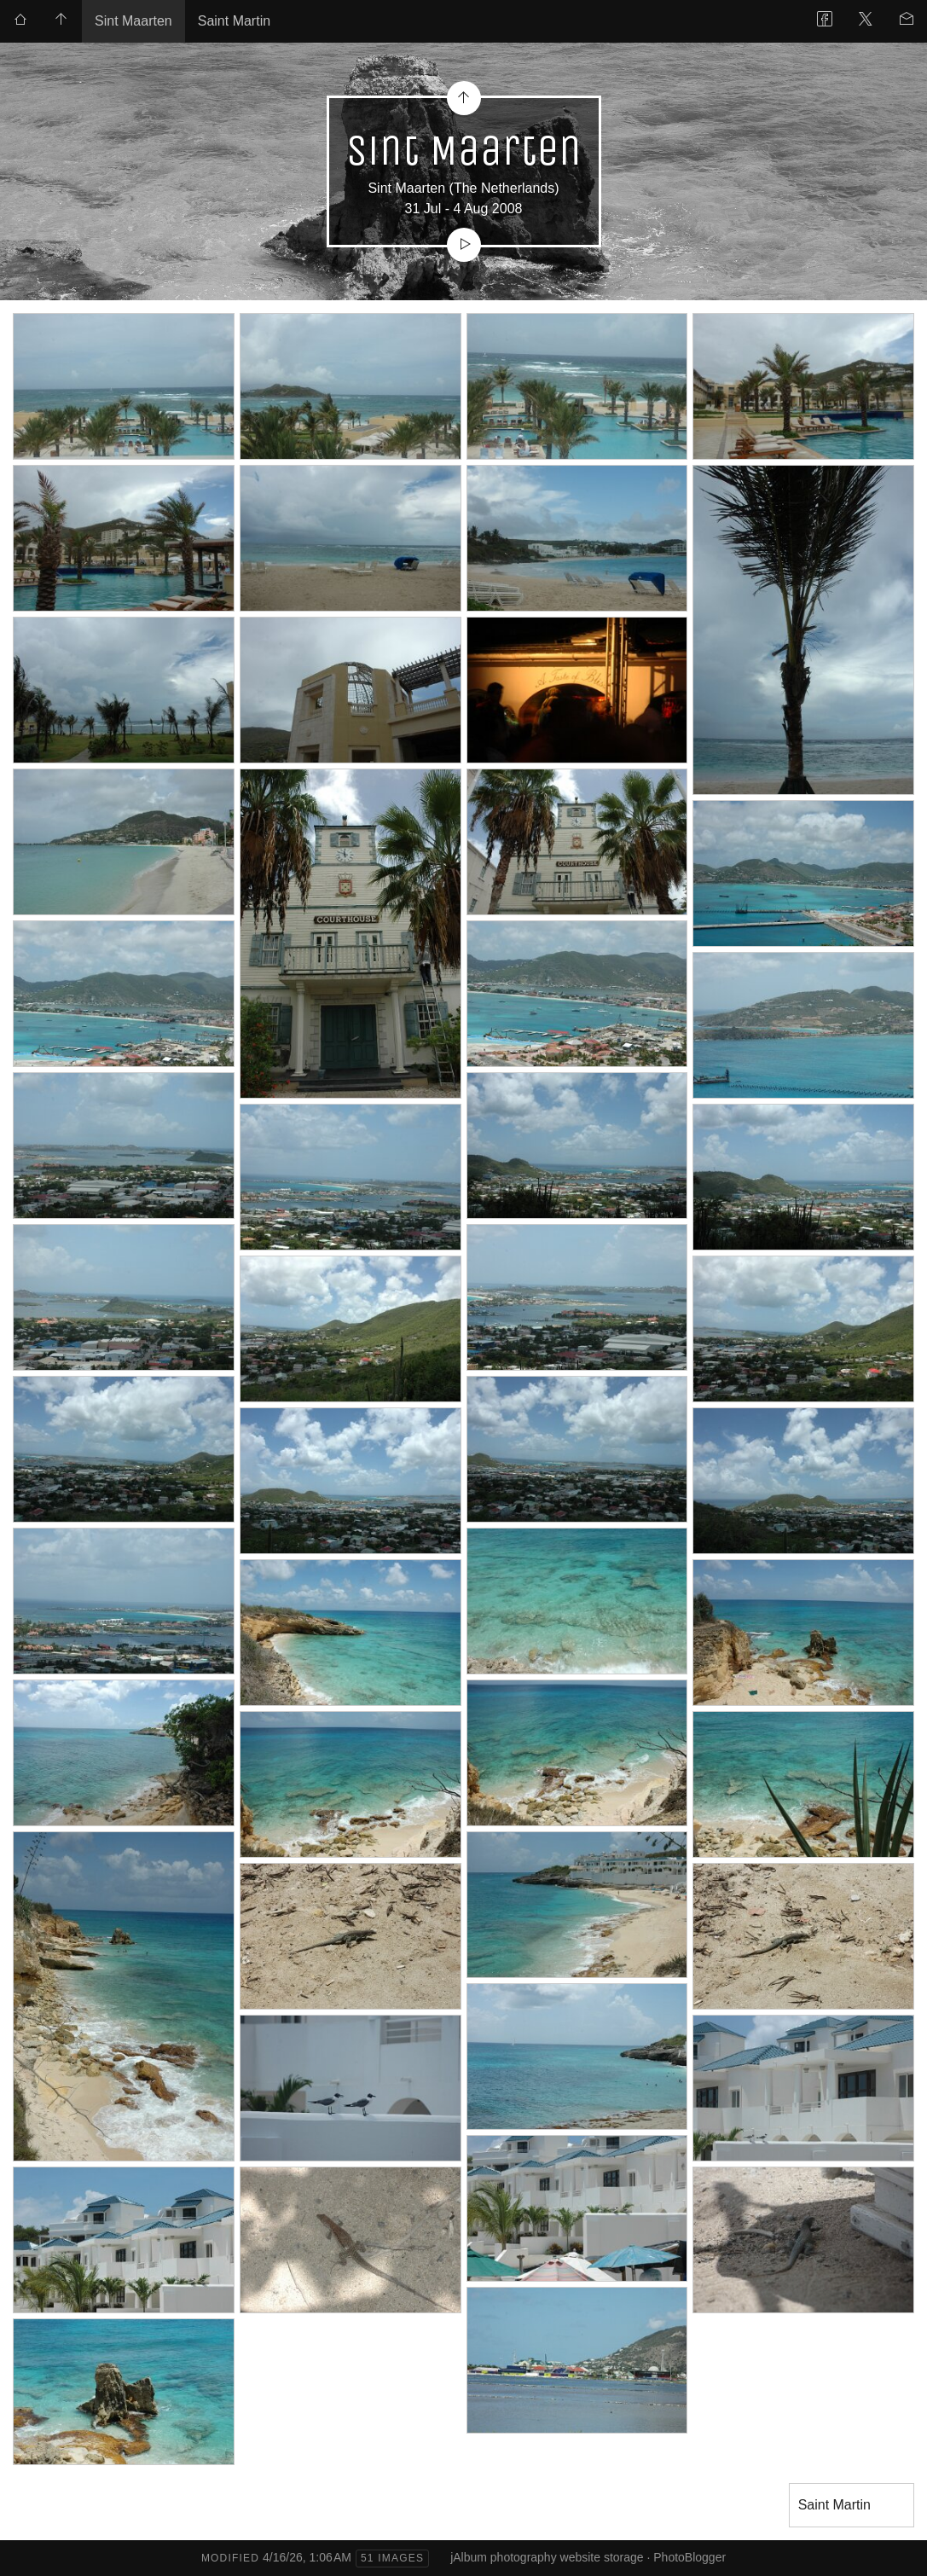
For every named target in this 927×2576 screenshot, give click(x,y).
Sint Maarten (133, 21)
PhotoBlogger (689, 2557)
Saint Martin (234, 21)
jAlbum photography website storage (546, 2557)
